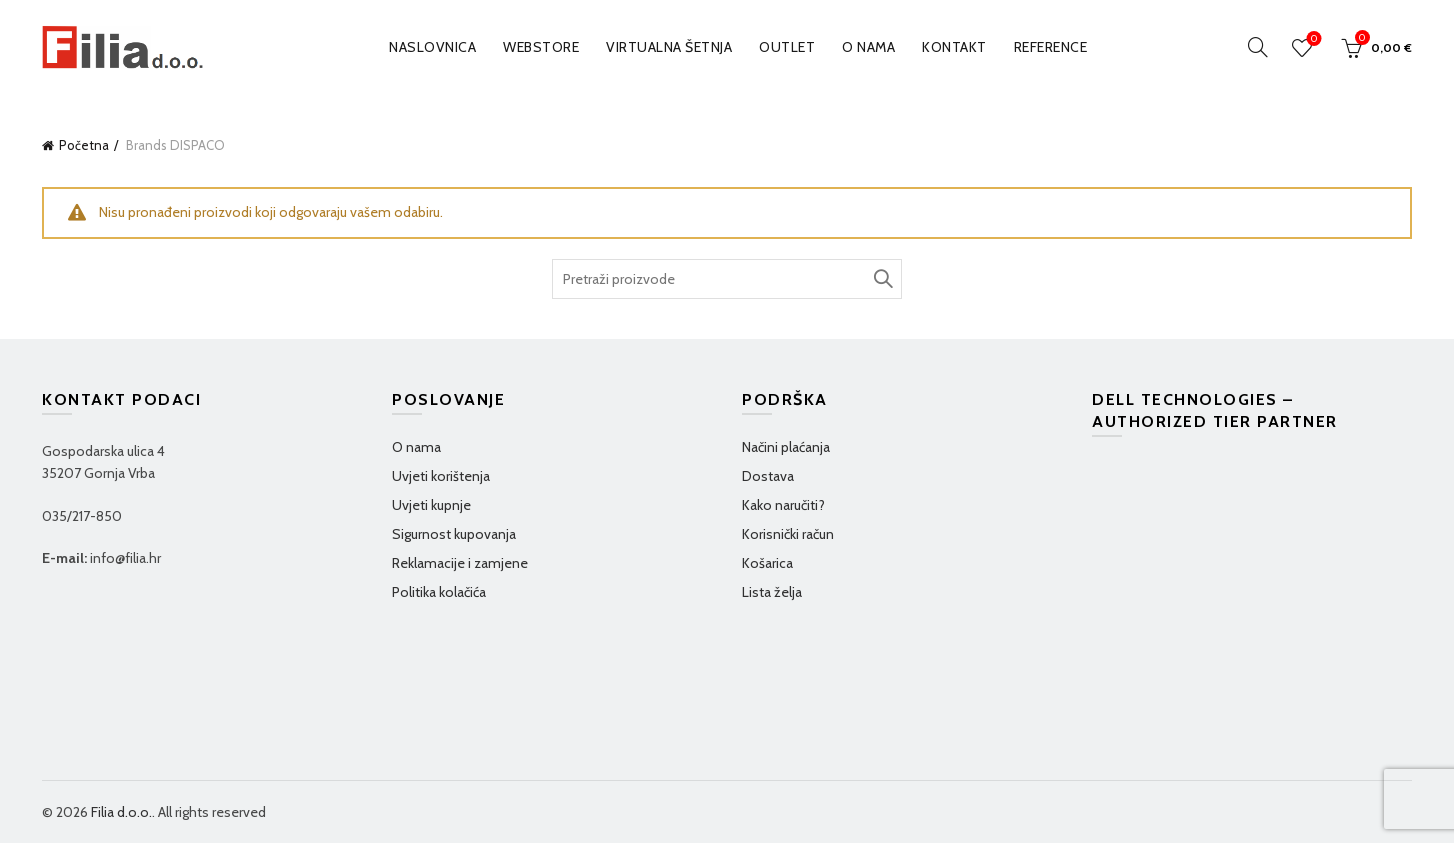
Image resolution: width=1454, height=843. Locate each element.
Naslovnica (432, 47)
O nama (868, 47)
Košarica (767, 563)
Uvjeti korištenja (441, 476)
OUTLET (787, 47)
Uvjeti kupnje (431, 505)
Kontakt (954, 47)
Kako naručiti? (783, 505)
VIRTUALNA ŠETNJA (669, 47)
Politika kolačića (439, 592)
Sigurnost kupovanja (454, 534)
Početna (84, 145)
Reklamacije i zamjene (460, 563)
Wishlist (1312, 39)
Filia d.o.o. (121, 812)
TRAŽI (882, 279)
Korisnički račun (788, 534)
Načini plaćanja (786, 447)
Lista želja (772, 592)
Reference (1051, 47)
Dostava (768, 476)
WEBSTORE (541, 47)
